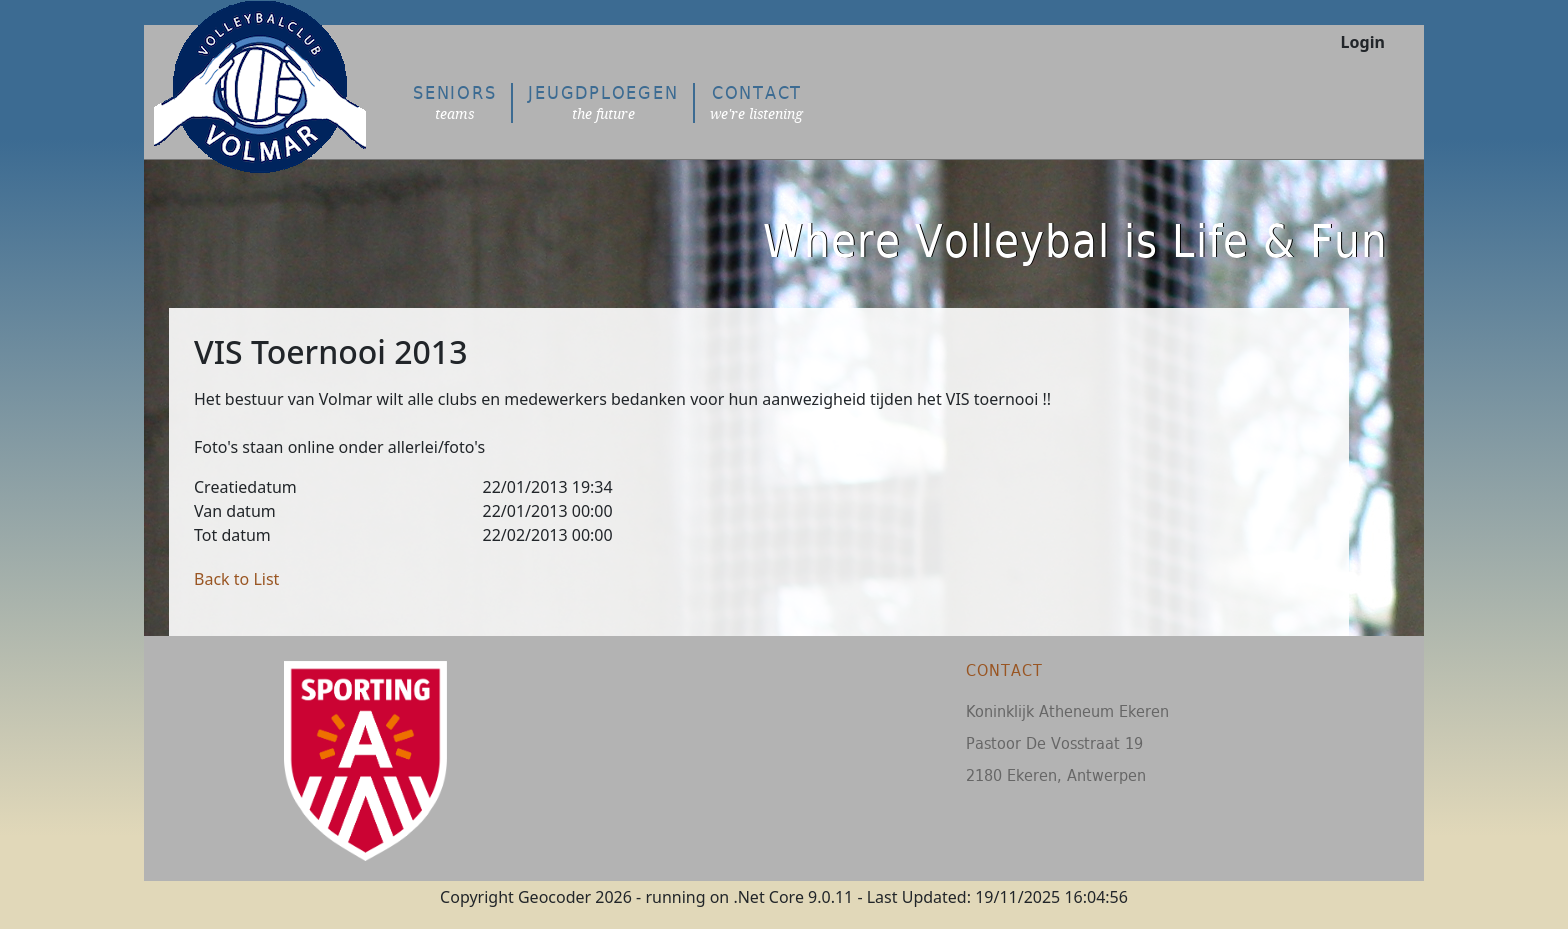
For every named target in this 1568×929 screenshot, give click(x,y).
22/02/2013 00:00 (548, 535)
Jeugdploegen (603, 102)
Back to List (236, 579)
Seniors (454, 102)
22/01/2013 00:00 (548, 511)
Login (1363, 42)
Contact (756, 102)
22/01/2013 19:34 (548, 487)
